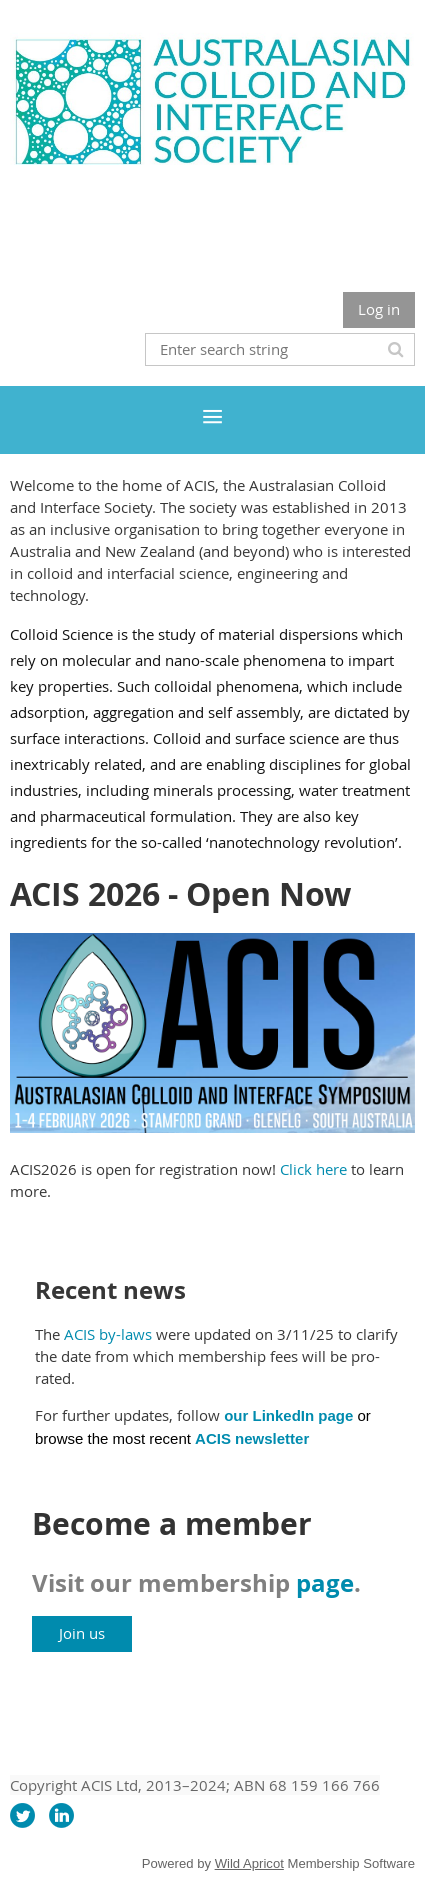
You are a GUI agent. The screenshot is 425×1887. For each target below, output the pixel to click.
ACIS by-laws (108, 1334)
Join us (82, 1633)
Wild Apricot (249, 1863)
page (325, 1583)
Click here (313, 1169)
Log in (379, 309)
